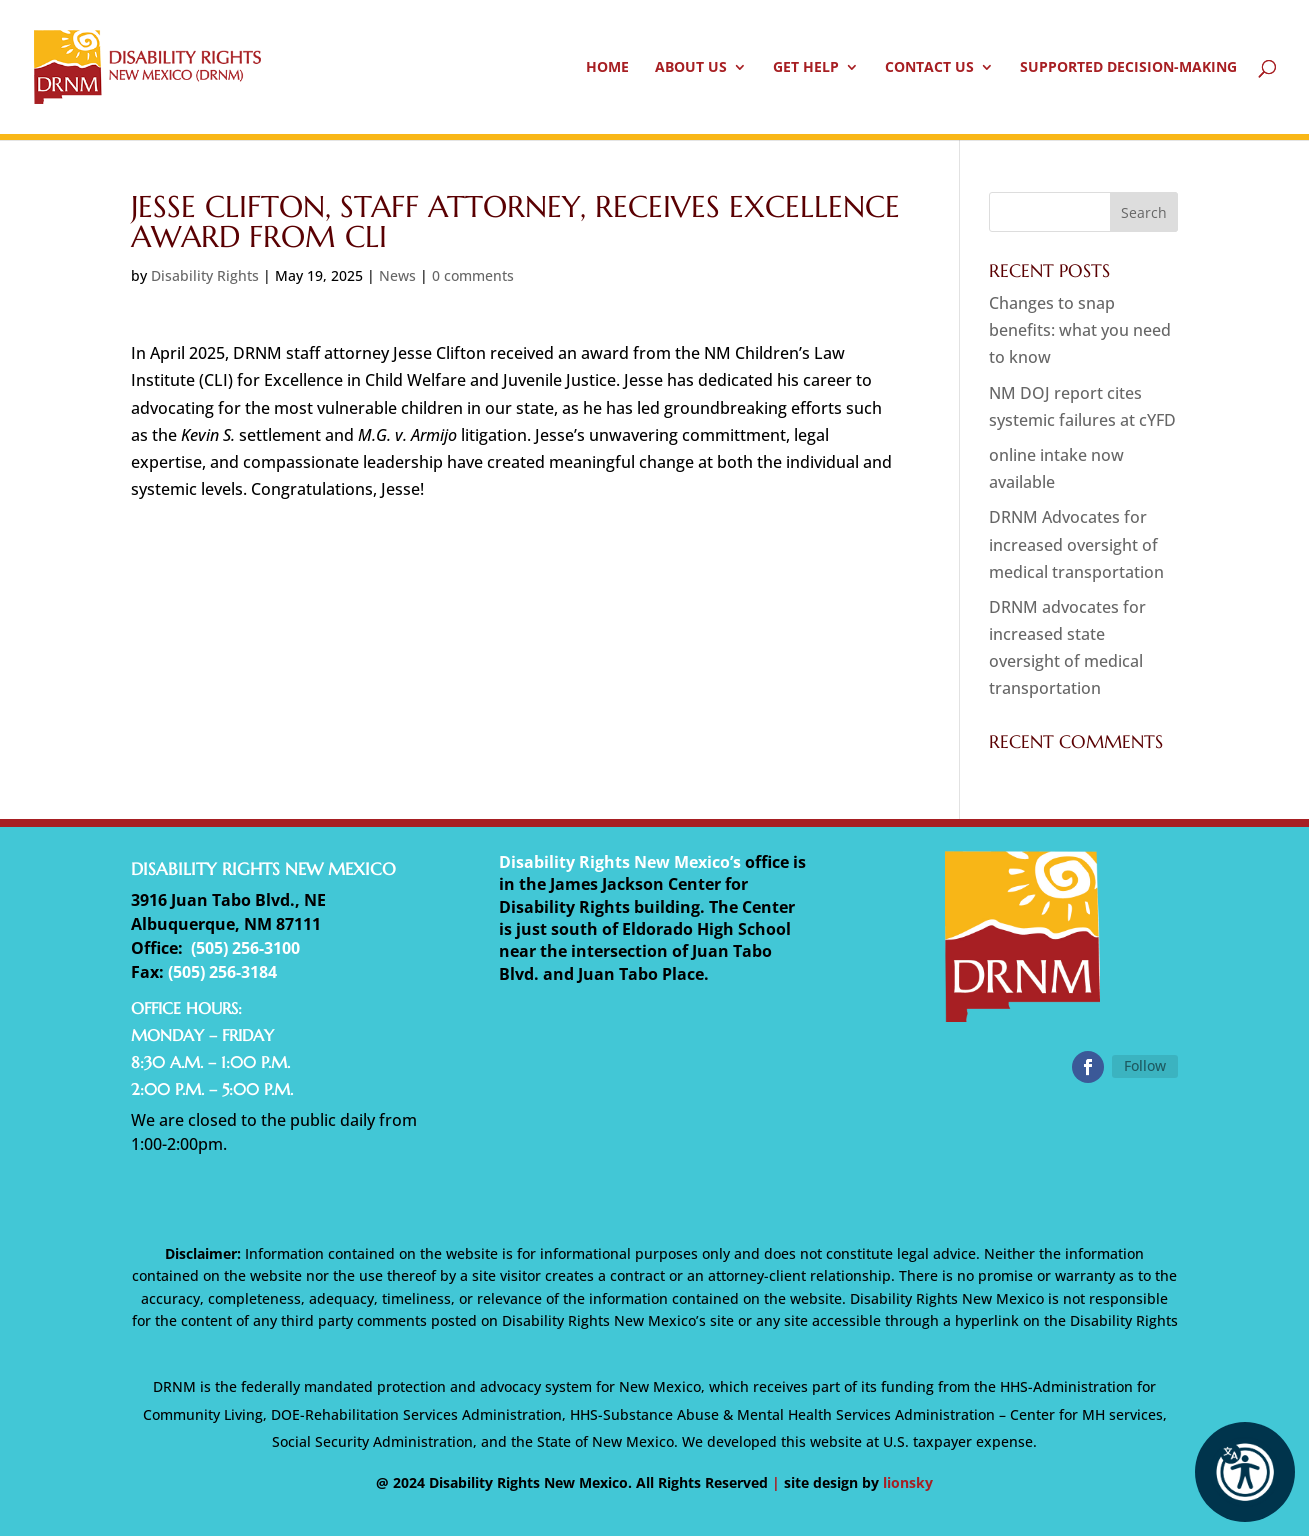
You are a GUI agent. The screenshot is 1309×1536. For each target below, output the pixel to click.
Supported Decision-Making (1128, 68)
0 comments (473, 275)
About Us (691, 68)
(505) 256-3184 (222, 972)
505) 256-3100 (248, 948)
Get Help (806, 68)
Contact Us (929, 68)
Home (607, 68)
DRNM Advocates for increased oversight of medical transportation (1076, 544)
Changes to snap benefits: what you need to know (1080, 330)
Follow (1145, 1065)
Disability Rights (205, 275)
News (397, 275)
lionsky (908, 1482)
